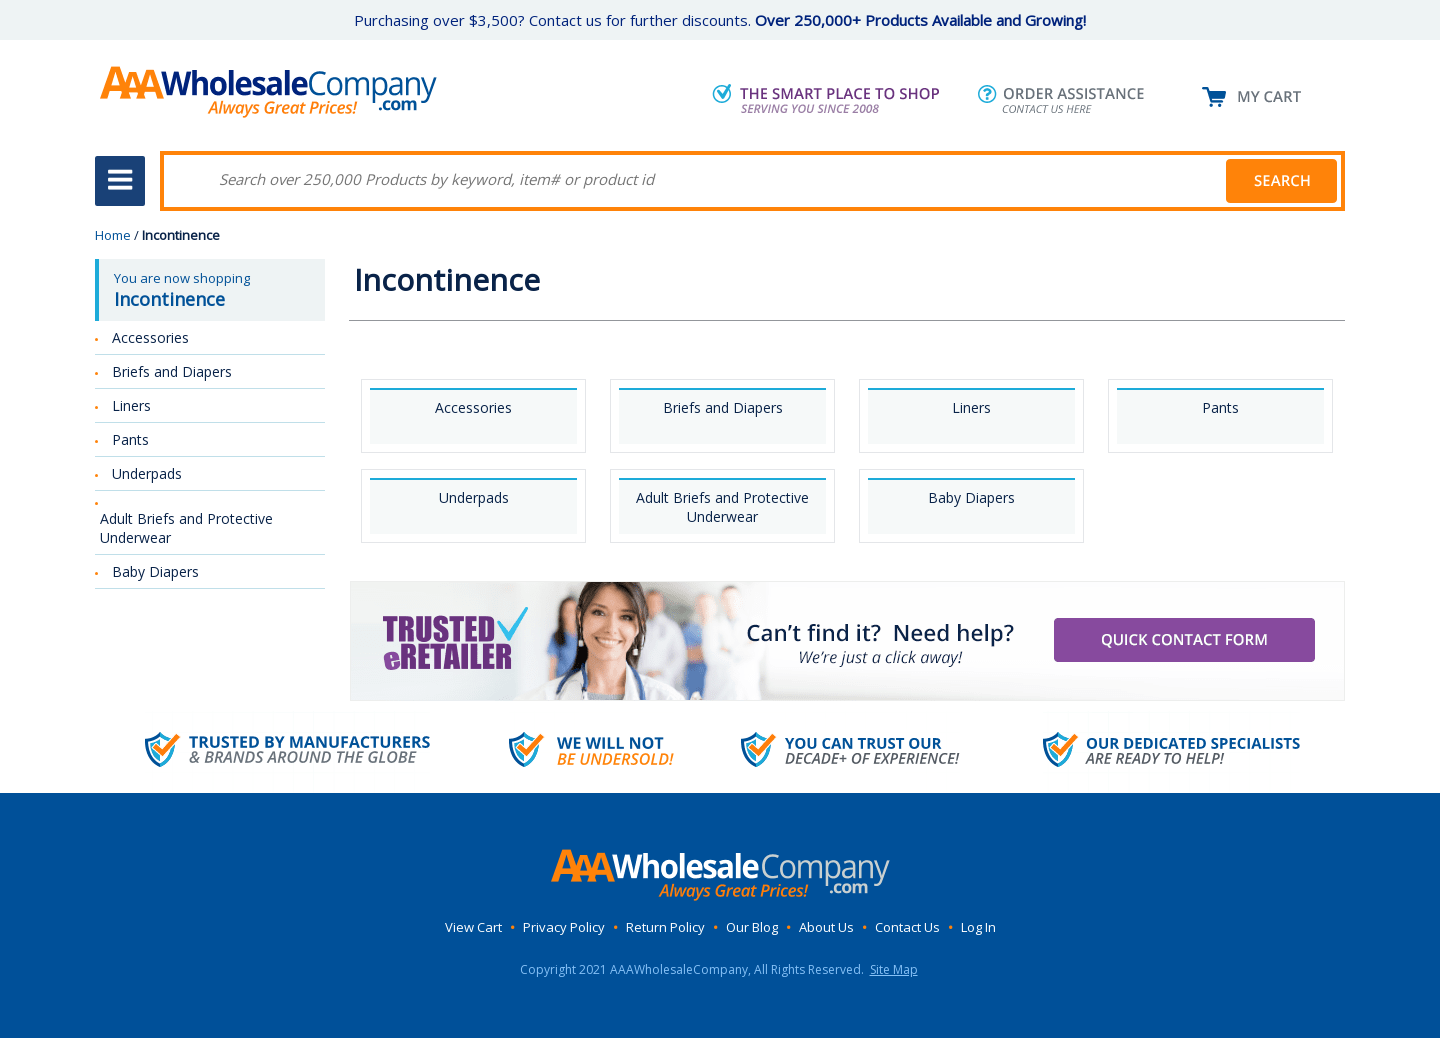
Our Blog (752, 927)
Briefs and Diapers (723, 407)
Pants (1220, 407)
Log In (978, 927)
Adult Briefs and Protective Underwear (722, 507)
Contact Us (907, 927)
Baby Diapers (971, 497)
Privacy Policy (564, 927)
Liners (971, 407)
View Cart (473, 927)
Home (113, 235)
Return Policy (665, 927)
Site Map (894, 969)
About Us (826, 927)
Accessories (473, 407)
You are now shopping (212, 290)
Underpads (474, 497)
